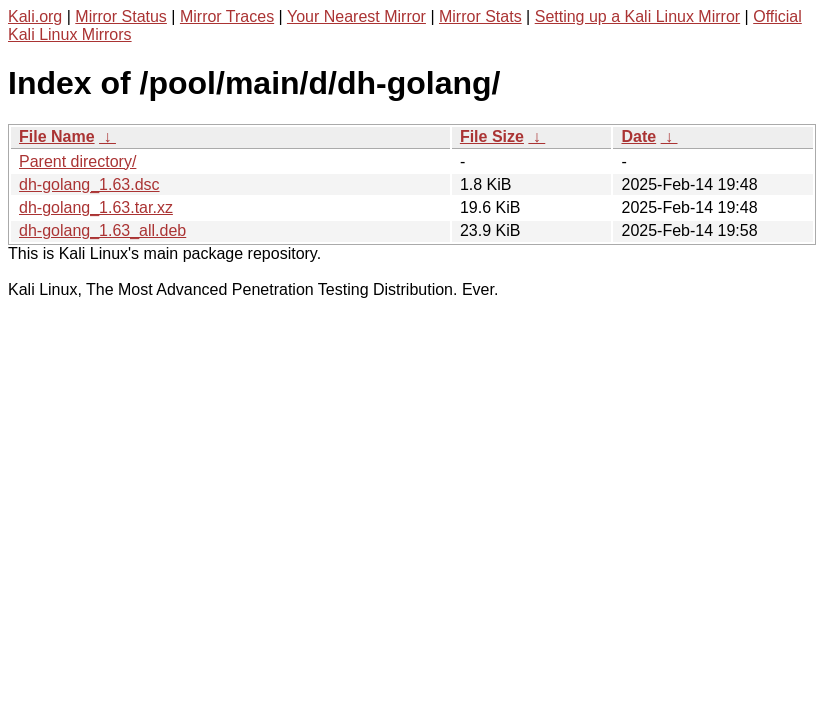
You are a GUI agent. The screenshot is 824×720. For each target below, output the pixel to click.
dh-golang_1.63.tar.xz (96, 207)
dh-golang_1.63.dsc (89, 184)
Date (638, 136)
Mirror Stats (480, 16)
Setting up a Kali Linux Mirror (637, 16)
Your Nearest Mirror (356, 16)
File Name (57, 136)
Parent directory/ (77, 161)
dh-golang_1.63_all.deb (102, 230)
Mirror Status (121, 16)
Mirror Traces (227, 16)
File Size (492, 136)
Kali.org (35, 16)
